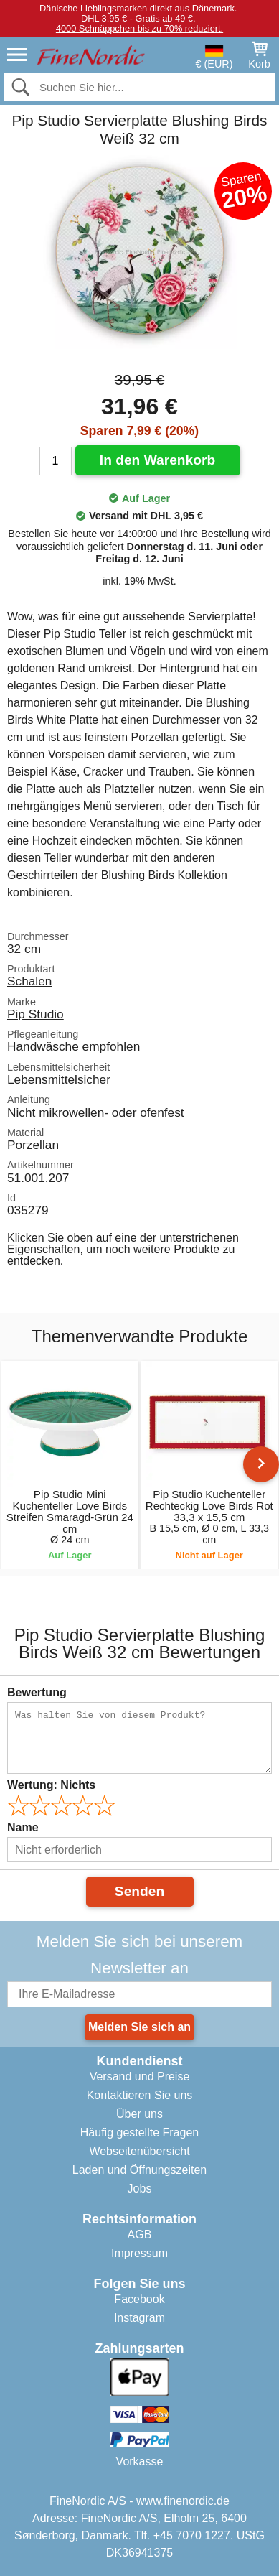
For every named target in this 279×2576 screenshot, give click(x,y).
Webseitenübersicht (139, 2151)
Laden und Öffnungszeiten (139, 2170)
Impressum (139, 2253)
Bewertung (37, 1692)
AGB (140, 2234)
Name (23, 1827)
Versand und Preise (140, 2076)
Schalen (29, 981)
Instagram (139, 2318)
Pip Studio (35, 1014)
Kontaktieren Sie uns (140, 2095)
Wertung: (51, 1785)
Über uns (139, 2114)
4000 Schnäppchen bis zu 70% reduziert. (139, 28)
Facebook (139, 2299)
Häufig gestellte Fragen (139, 2132)
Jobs (140, 2188)
